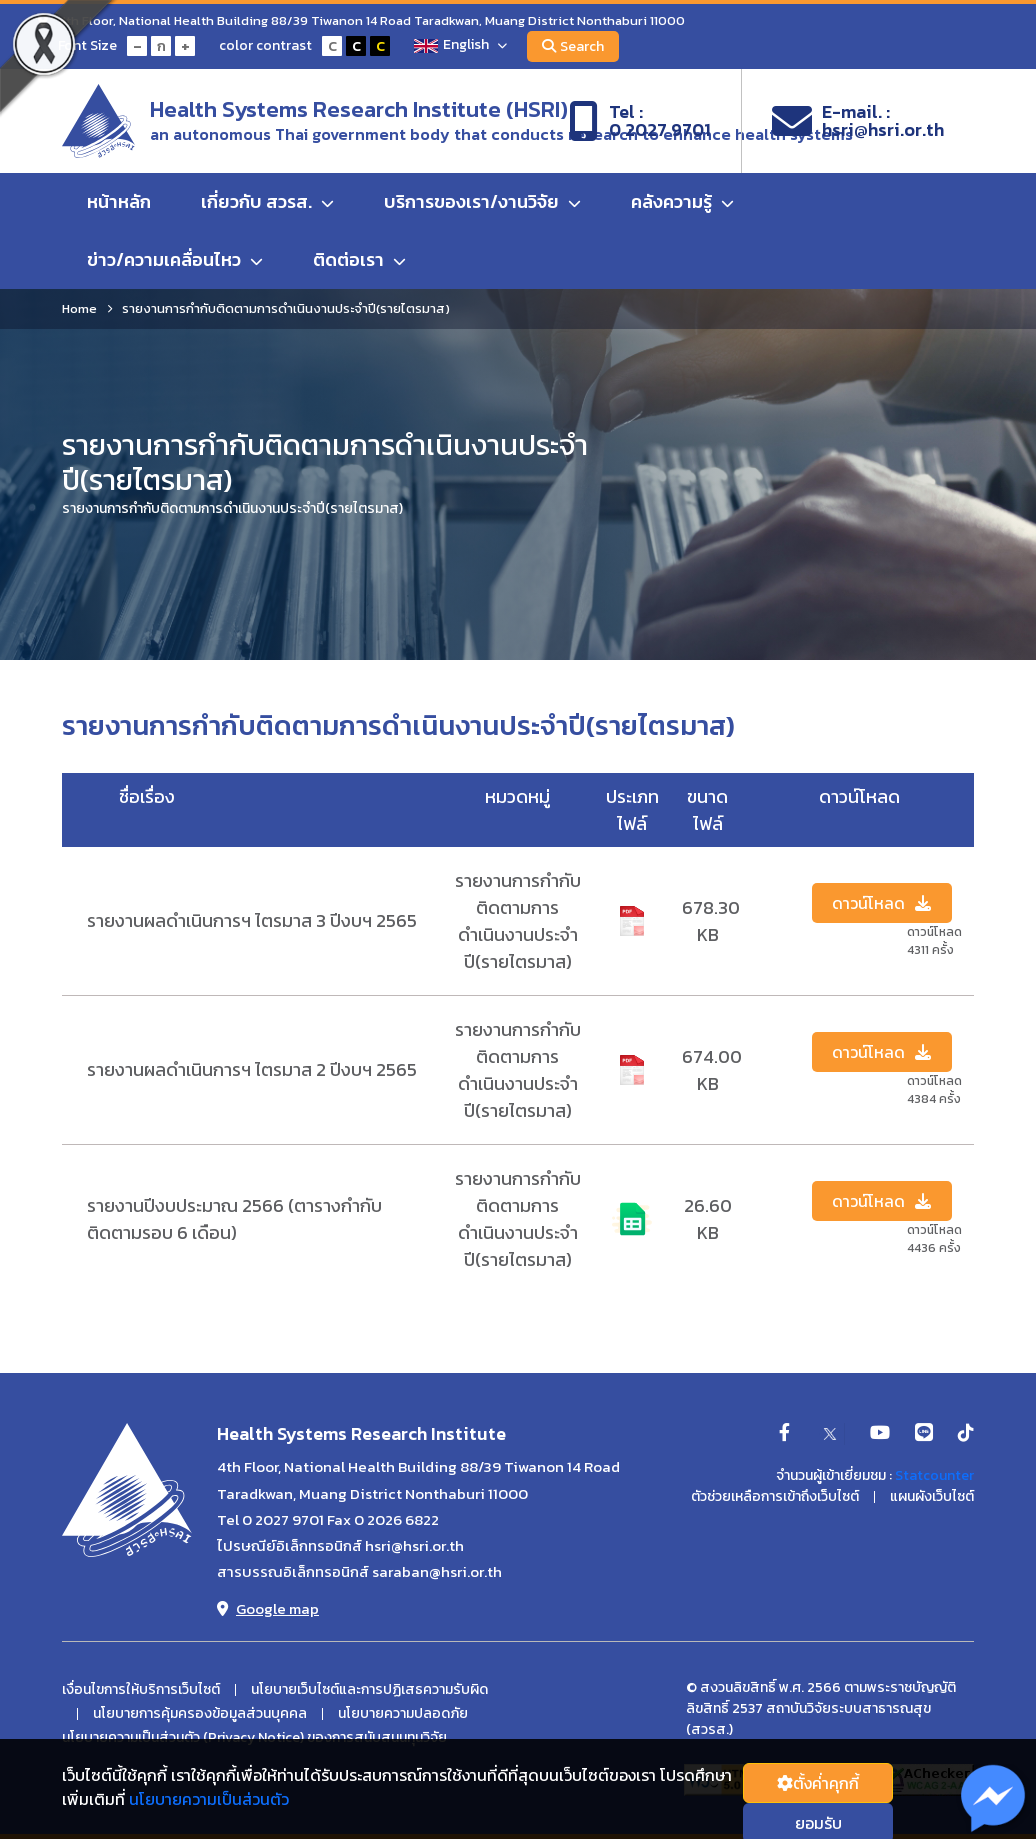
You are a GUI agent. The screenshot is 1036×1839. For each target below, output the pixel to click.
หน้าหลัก (119, 201)
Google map (268, 1608)
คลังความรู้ (682, 201)
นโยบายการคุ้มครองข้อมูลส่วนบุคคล (200, 1714)
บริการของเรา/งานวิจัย (482, 201)
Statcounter (934, 1475)
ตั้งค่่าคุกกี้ (818, 1783)
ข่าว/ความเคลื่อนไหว (175, 259)
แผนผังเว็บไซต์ (932, 1497)
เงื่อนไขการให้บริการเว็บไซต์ (141, 1690)
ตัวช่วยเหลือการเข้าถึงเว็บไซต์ (775, 1497)
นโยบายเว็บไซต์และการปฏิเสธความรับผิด (369, 1690)
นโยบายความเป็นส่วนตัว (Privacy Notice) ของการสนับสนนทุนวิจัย (254, 1738)
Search (573, 46)
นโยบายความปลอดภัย (403, 1714)
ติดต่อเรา (359, 259)
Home (79, 308)
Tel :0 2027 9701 (640, 121)
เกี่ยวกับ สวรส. (267, 201)
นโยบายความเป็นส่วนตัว (209, 1799)
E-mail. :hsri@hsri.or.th (858, 121)
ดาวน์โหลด (881, 903)
